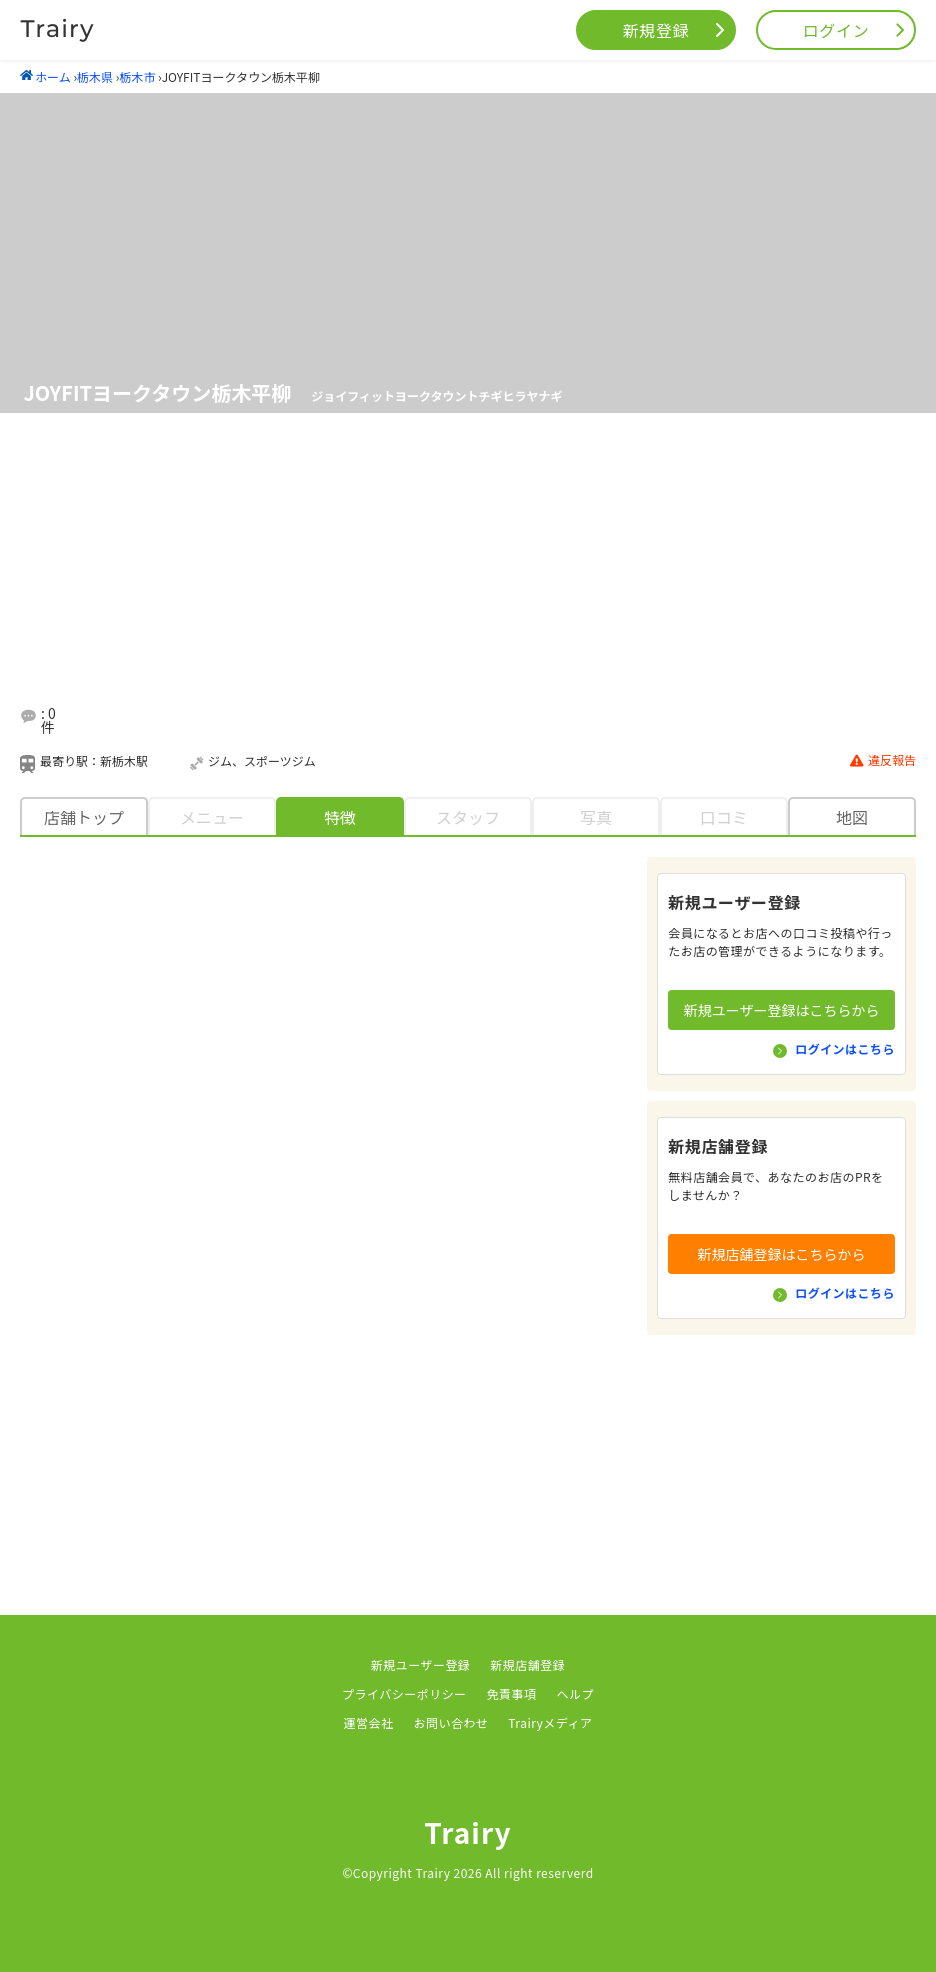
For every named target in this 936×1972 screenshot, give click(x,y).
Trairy (468, 1832)
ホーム (45, 76)
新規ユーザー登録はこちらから (782, 1010)
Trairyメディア (550, 1722)
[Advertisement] (492, 579)
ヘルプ (575, 1693)
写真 (596, 817)
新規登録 (656, 30)
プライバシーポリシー (404, 1693)
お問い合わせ (450, 1722)
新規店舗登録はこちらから (782, 1254)
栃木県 (95, 76)
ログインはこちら (845, 1048)
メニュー (212, 817)
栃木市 (137, 76)
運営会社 (369, 1722)
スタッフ (468, 817)
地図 (852, 817)
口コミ (724, 817)
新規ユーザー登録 (421, 1664)
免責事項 (512, 1693)
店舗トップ (84, 817)
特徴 (340, 817)
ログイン (836, 30)
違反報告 (883, 760)
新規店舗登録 (527, 1664)
